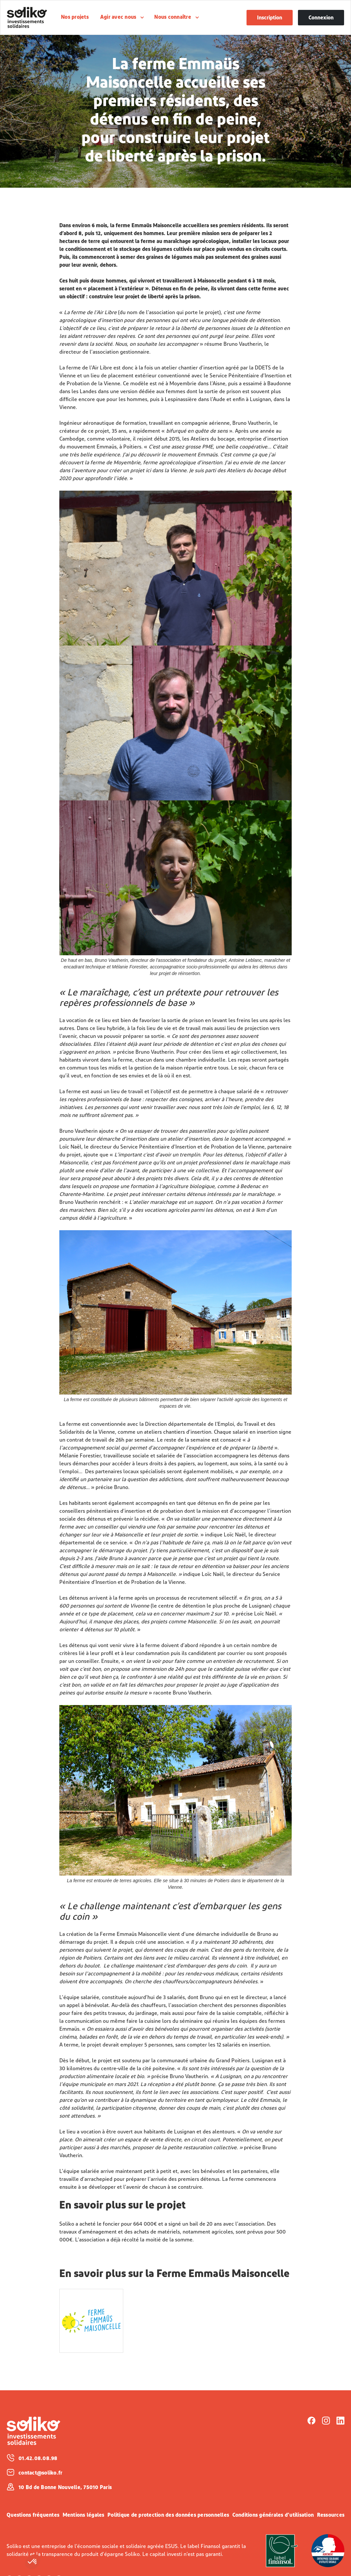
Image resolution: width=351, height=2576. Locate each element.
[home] (32, 17)
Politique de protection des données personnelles (168, 2515)
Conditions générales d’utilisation (273, 2515)
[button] (33, 2562)
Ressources (331, 2515)
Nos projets (75, 17)
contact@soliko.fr (40, 2473)
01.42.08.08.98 (38, 2458)
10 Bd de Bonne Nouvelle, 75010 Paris (65, 2487)
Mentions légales (83, 2515)
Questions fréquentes (33, 2515)
